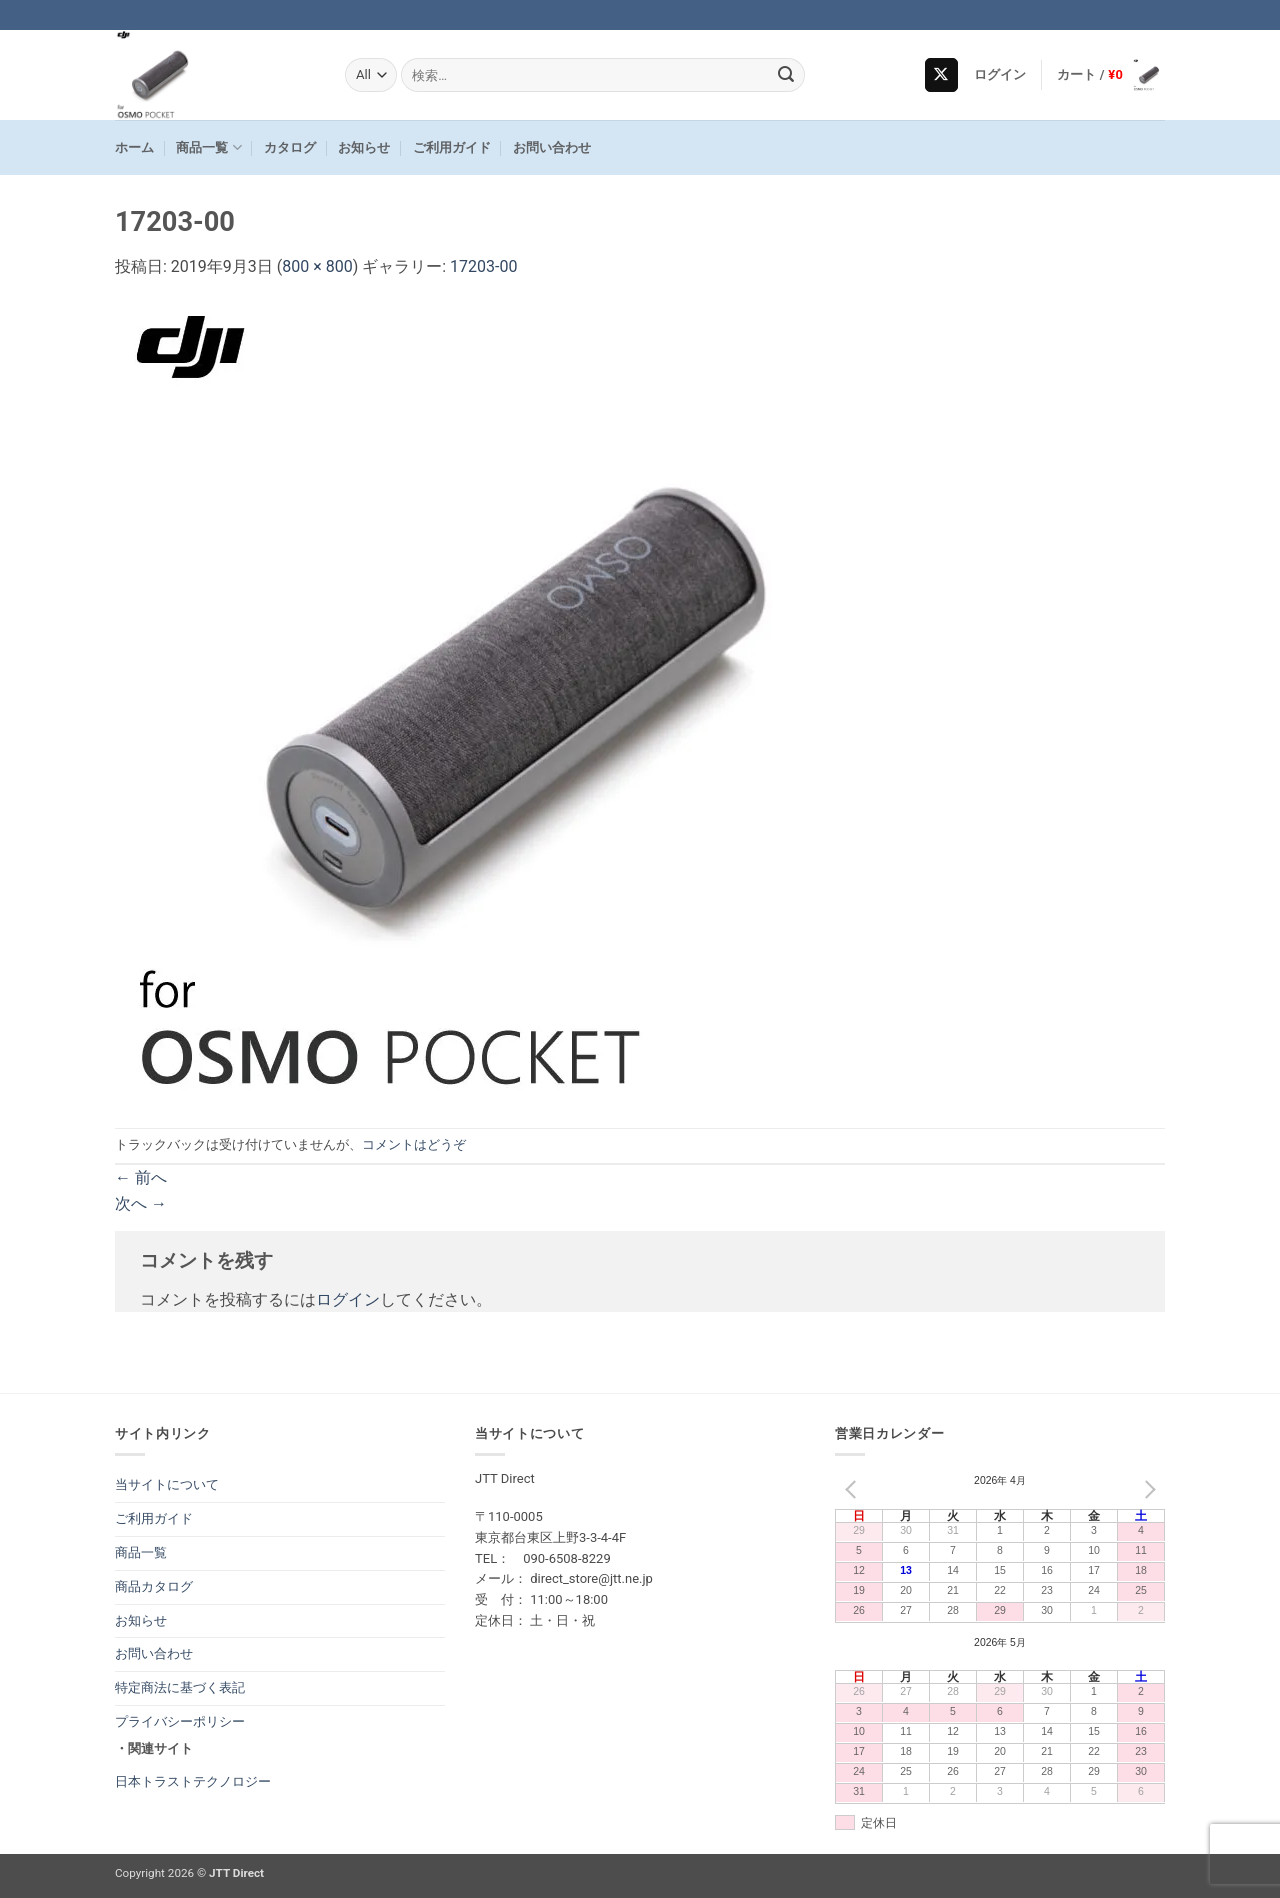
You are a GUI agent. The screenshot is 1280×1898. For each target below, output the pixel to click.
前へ (141, 1177)
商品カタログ (154, 1586)
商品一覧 (208, 147)
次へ (141, 1203)
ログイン (348, 1299)
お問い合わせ (552, 147)
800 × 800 (317, 266)
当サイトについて (167, 1484)
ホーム (134, 147)
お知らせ (364, 147)
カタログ (290, 147)
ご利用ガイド (452, 147)
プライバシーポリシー (180, 1721)
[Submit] (787, 75)
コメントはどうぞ (414, 1144)
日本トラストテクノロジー (193, 1781)
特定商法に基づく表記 (180, 1687)
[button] (1000, 75)
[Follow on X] (941, 75)
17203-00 (483, 266)
